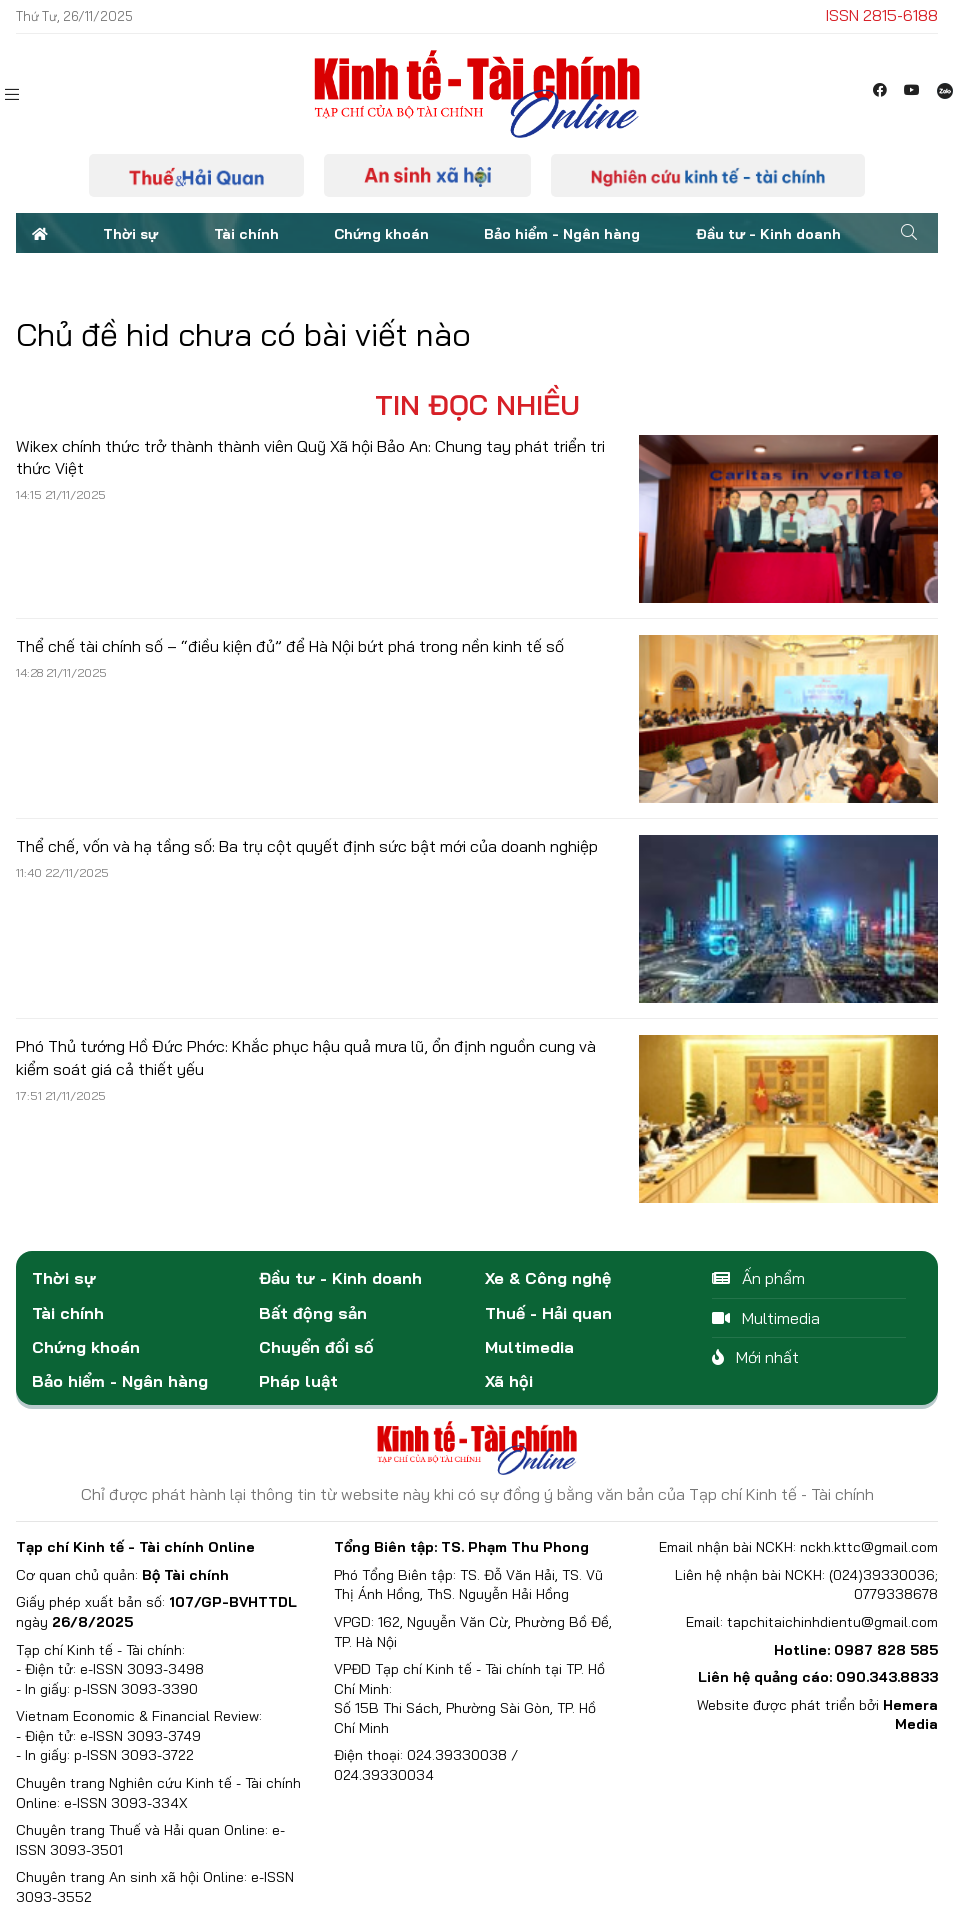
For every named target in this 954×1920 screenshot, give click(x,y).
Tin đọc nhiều (477, 405)
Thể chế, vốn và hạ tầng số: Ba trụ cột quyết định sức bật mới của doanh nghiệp (307, 846)
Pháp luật (298, 1381)
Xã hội (509, 1381)
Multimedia (529, 1347)
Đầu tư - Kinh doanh (768, 234)
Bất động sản (313, 1313)
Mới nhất (755, 1357)
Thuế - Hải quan (548, 1313)
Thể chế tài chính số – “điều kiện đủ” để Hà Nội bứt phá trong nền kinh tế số (290, 646)
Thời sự (130, 234)
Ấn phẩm (758, 1278)
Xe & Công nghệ (548, 1278)
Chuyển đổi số (316, 1347)
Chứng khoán (381, 234)
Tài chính (246, 234)
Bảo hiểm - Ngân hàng (562, 234)
